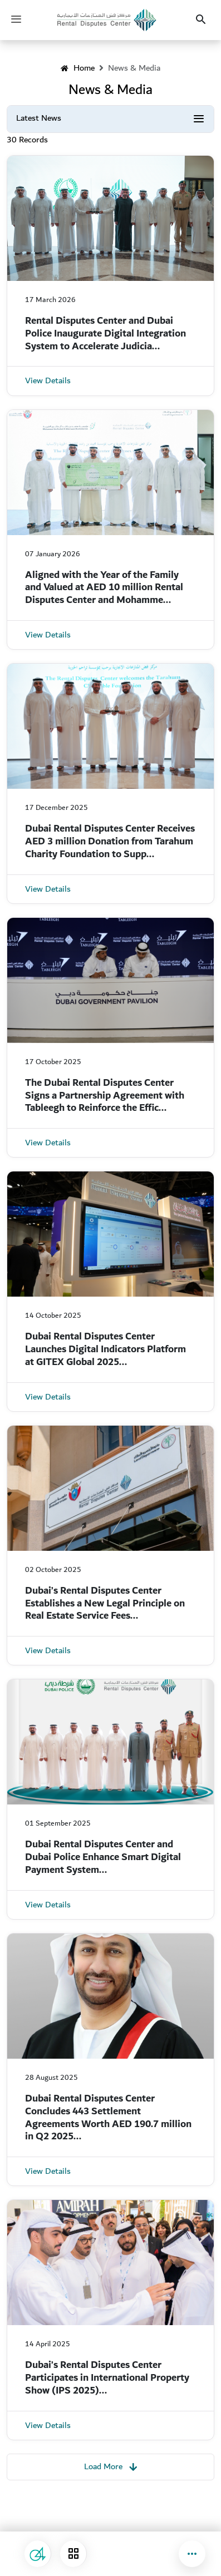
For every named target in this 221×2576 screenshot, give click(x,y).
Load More (110, 2466)
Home (78, 68)
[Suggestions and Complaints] (37, 2553)
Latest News (38, 118)
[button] (192, 2553)
